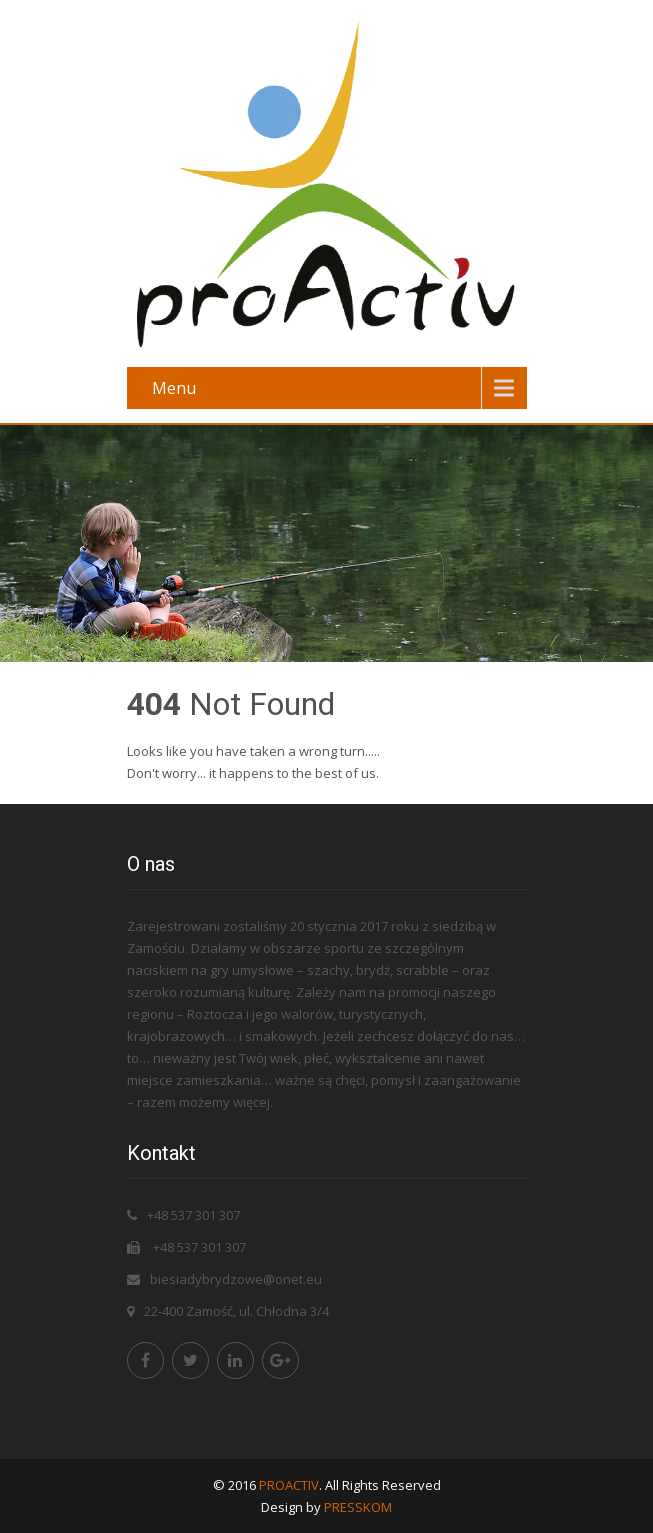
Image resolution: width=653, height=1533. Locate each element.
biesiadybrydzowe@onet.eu (236, 1279)
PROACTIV (289, 1485)
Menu (174, 388)
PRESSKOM (358, 1507)
